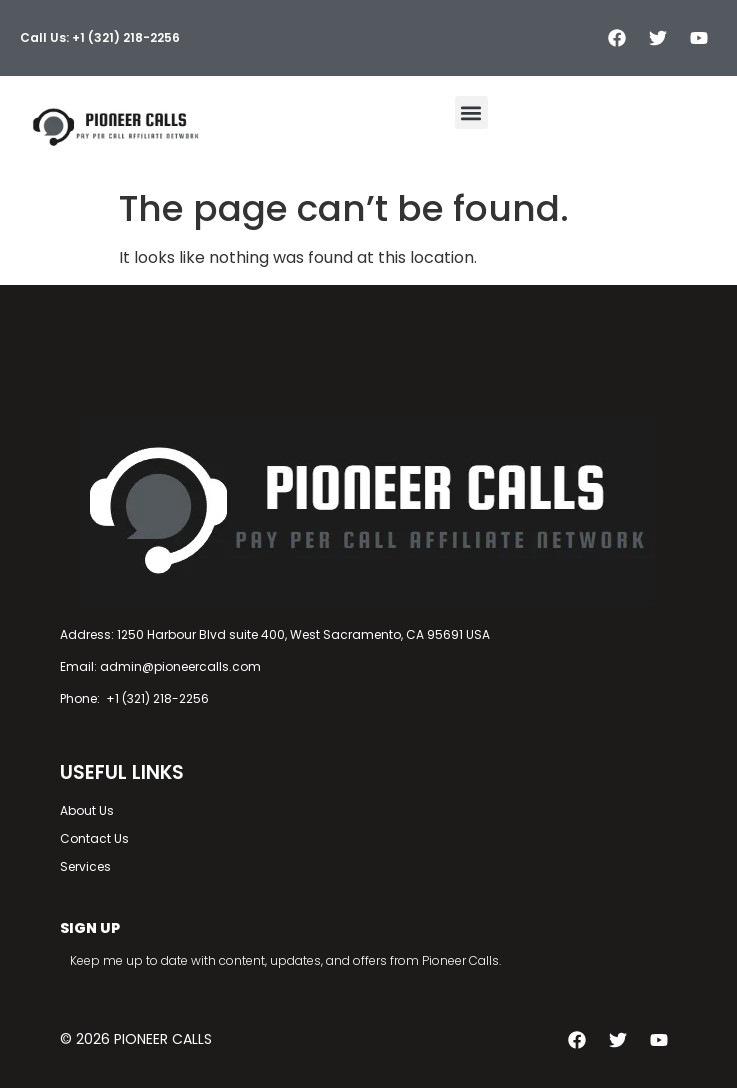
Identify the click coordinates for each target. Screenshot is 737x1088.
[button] (471, 112)
